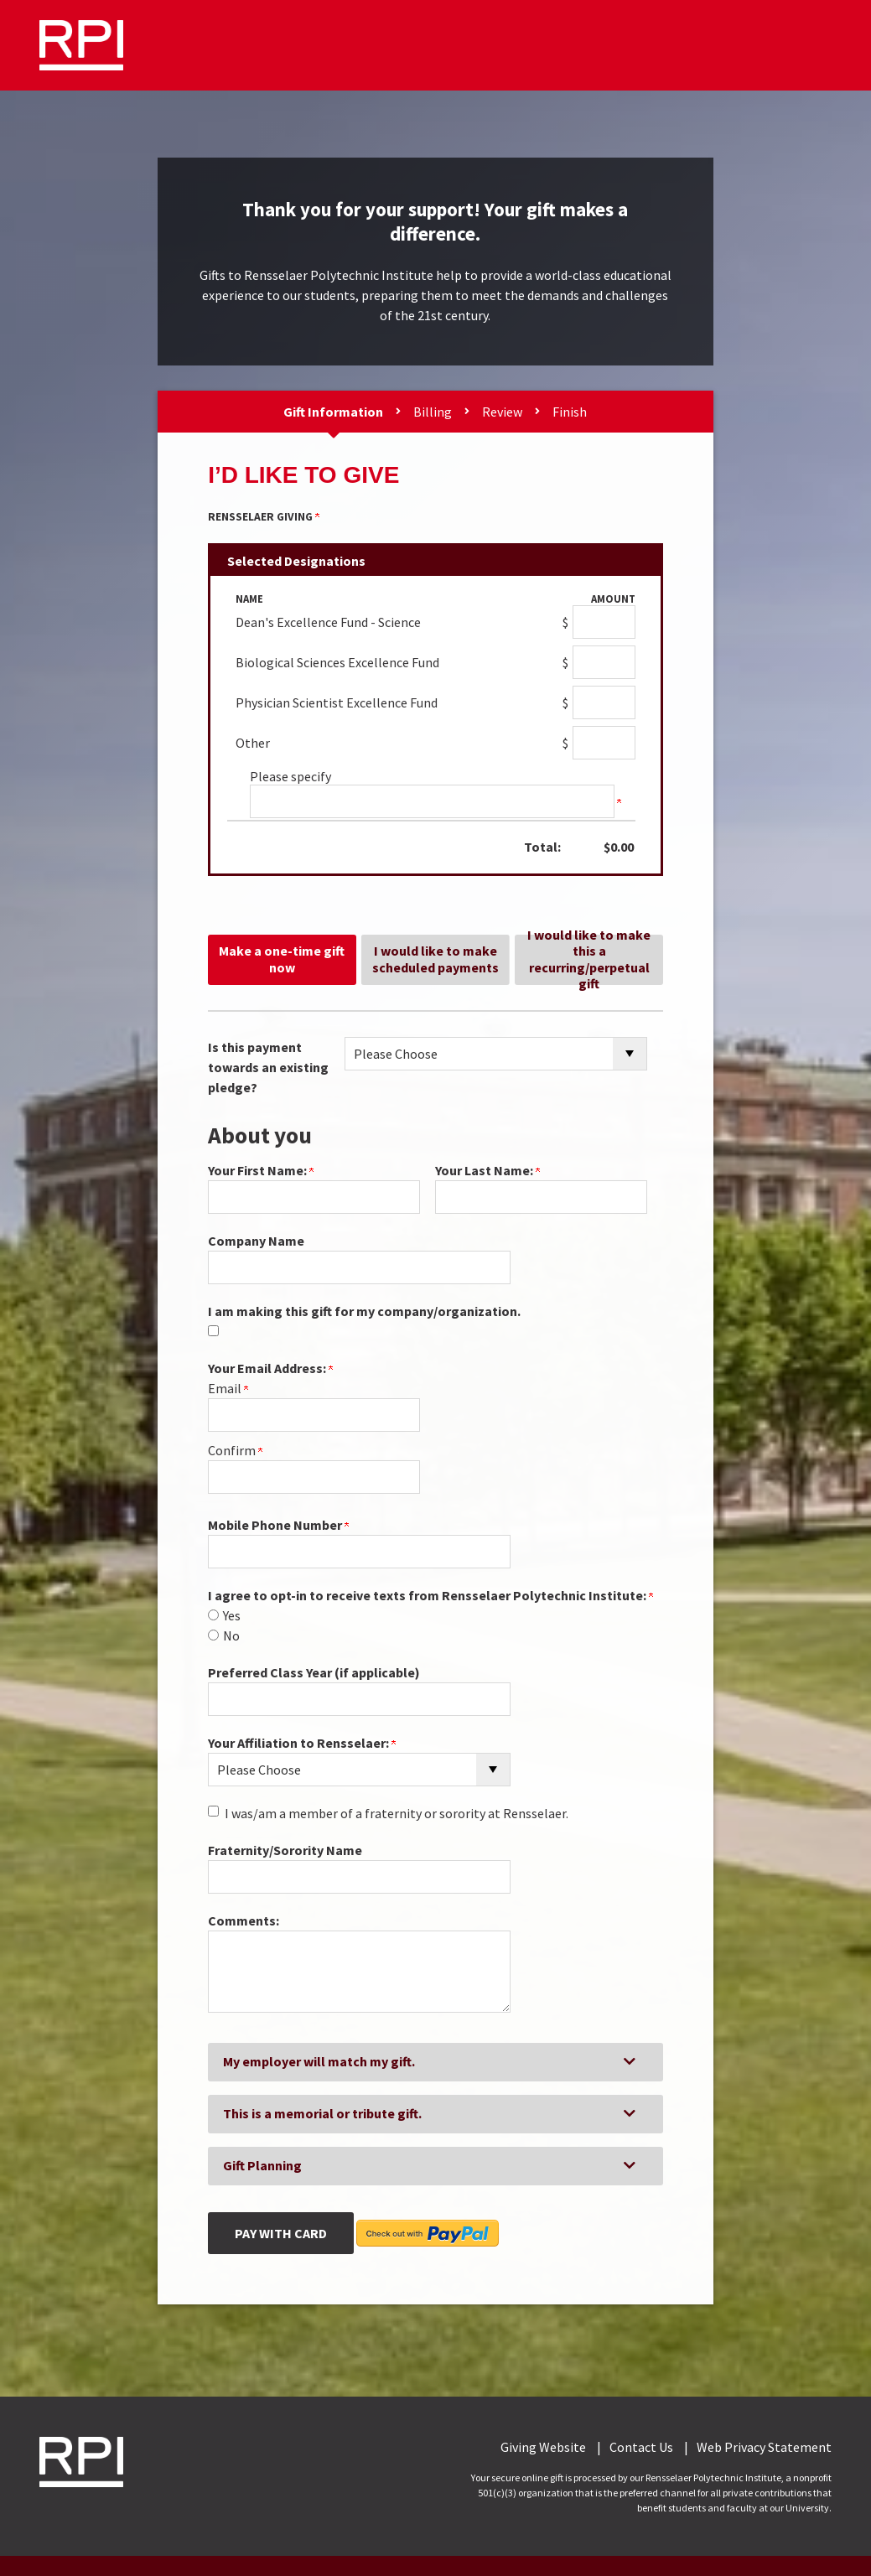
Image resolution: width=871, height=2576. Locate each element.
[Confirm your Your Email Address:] (314, 1477)
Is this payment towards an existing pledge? (268, 1067)
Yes (232, 1615)
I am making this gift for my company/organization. (364, 1311)
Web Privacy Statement (764, 2447)
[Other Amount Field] (604, 742)
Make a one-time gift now (282, 958)
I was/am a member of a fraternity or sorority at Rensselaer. (396, 1813)
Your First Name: (261, 1170)
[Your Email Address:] (314, 1415)
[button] (435, 2062)
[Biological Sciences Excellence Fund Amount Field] (604, 662)
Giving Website (543, 2447)
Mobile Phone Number (278, 1524)
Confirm (235, 1450)
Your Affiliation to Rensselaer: (302, 1742)
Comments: (243, 1920)
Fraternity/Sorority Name (285, 1850)
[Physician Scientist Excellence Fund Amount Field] (604, 702)
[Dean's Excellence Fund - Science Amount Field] (604, 622)
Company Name (256, 1240)
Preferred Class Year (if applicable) (314, 1672)
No (231, 1635)
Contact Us (641, 2447)
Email (228, 1388)
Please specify (290, 776)
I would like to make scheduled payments (435, 958)
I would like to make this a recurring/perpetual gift (589, 960)
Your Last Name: (487, 1170)
